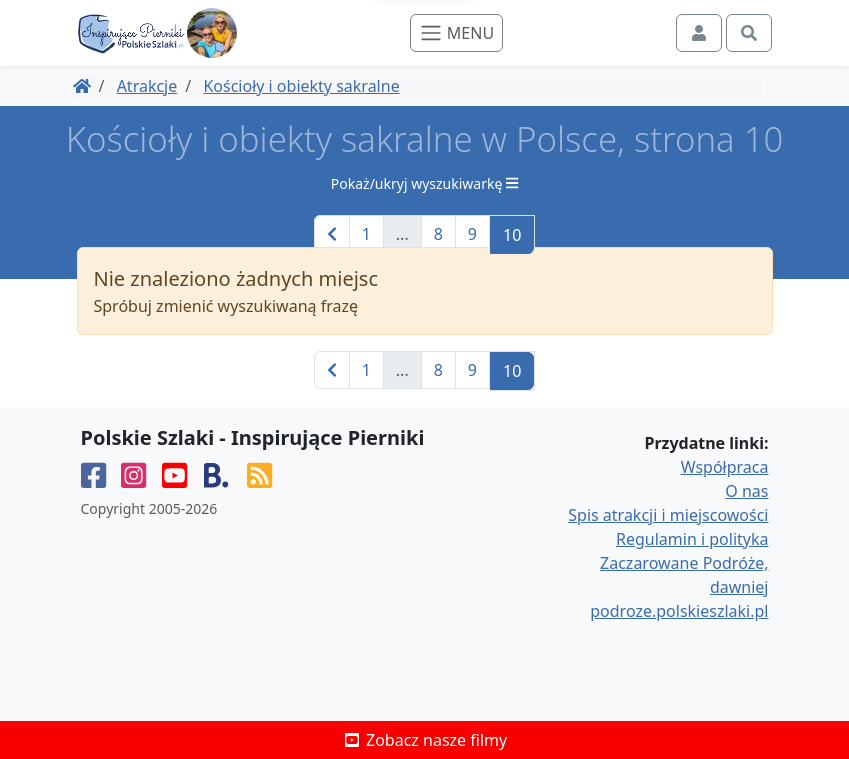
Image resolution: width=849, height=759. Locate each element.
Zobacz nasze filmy (424, 740)
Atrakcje (147, 86)
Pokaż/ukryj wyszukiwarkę (424, 183)
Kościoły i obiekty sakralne (301, 86)
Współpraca (725, 467)
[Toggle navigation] (456, 33)
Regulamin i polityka (692, 539)
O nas (746, 491)
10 (512, 235)
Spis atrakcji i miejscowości (668, 515)
